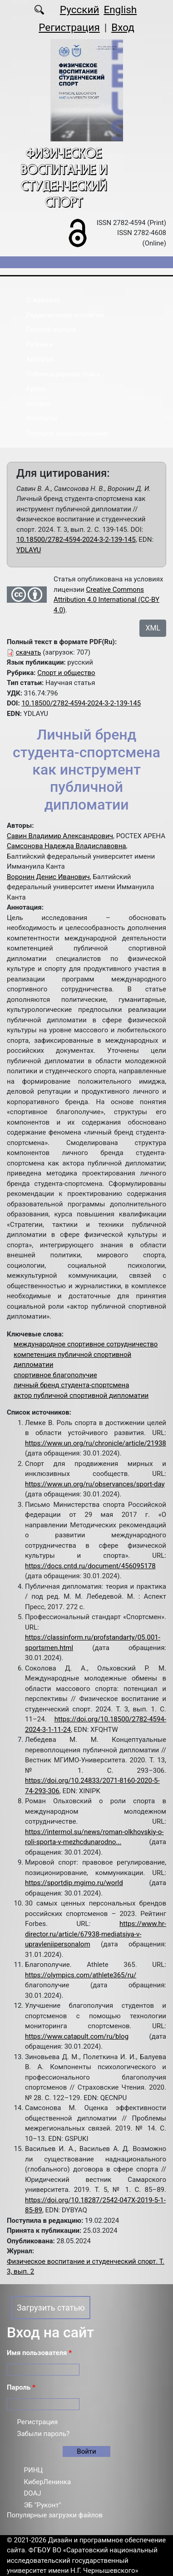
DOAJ (32, 2493)
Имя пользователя (39, 2353)
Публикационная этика (63, 374)
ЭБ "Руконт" (42, 2505)
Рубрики (39, 344)
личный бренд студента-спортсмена (71, 1385)
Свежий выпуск (51, 329)
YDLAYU (28, 550)
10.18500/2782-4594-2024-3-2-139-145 (76, 539)
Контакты (42, 418)
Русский (79, 9)
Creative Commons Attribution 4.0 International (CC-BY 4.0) (106, 599)
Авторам (40, 359)
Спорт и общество (66, 673)
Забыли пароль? (43, 2434)
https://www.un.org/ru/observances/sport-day (95, 1484)
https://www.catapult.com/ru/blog (77, 2036)
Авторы (38, 404)
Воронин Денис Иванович (48, 877)
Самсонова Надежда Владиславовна (66, 846)
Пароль (21, 2387)
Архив (36, 389)
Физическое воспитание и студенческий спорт (64, 177)
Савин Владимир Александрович (60, 836)
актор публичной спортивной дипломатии (81, 1395)
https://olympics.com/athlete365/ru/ (80, 1975)
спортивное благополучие (55, 1375)
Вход (122, 27)
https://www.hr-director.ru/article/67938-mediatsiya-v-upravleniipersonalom (95, 1934)
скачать (28, 652)
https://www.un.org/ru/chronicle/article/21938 (95, 1443)
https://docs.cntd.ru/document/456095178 (90, 1566)
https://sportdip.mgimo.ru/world (74, 1883)
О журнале (43, 300)
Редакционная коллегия (65, 315)
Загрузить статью (51, 2307)
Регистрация (69, 27)
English (120, 9)
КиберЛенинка (47, 2482)
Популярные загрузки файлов (55, 2515)
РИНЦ (33, 2470)
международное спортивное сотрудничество (86, 1344)
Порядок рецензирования (67, 433)
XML (152, 628)
